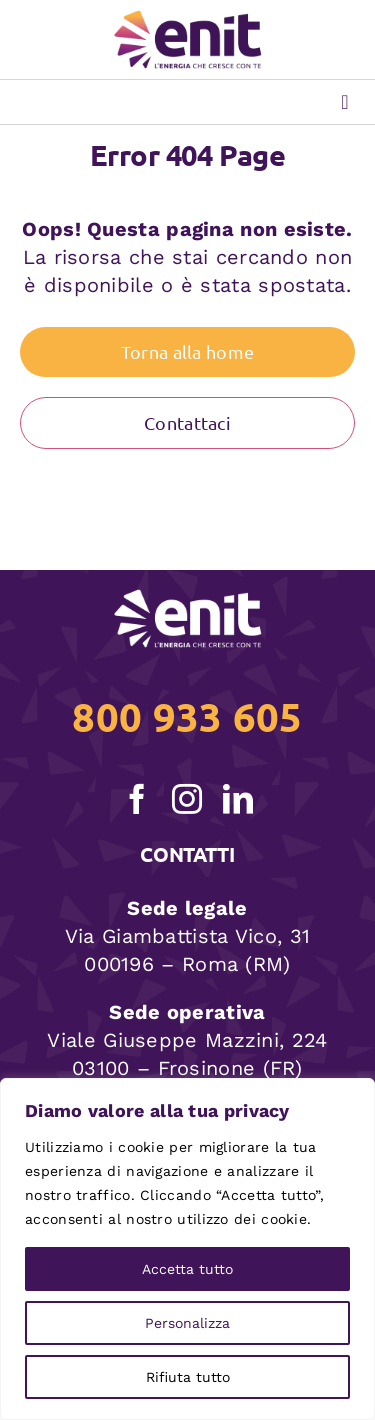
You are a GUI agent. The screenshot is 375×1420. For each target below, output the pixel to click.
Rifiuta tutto (188, 1377)
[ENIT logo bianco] (188, 599)
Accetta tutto (187, 1269)
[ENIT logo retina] (188, 20)
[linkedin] (238, 799)
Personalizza (187, 1323)
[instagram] (187, 799)
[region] (187, 1249)
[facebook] (137, 799)
